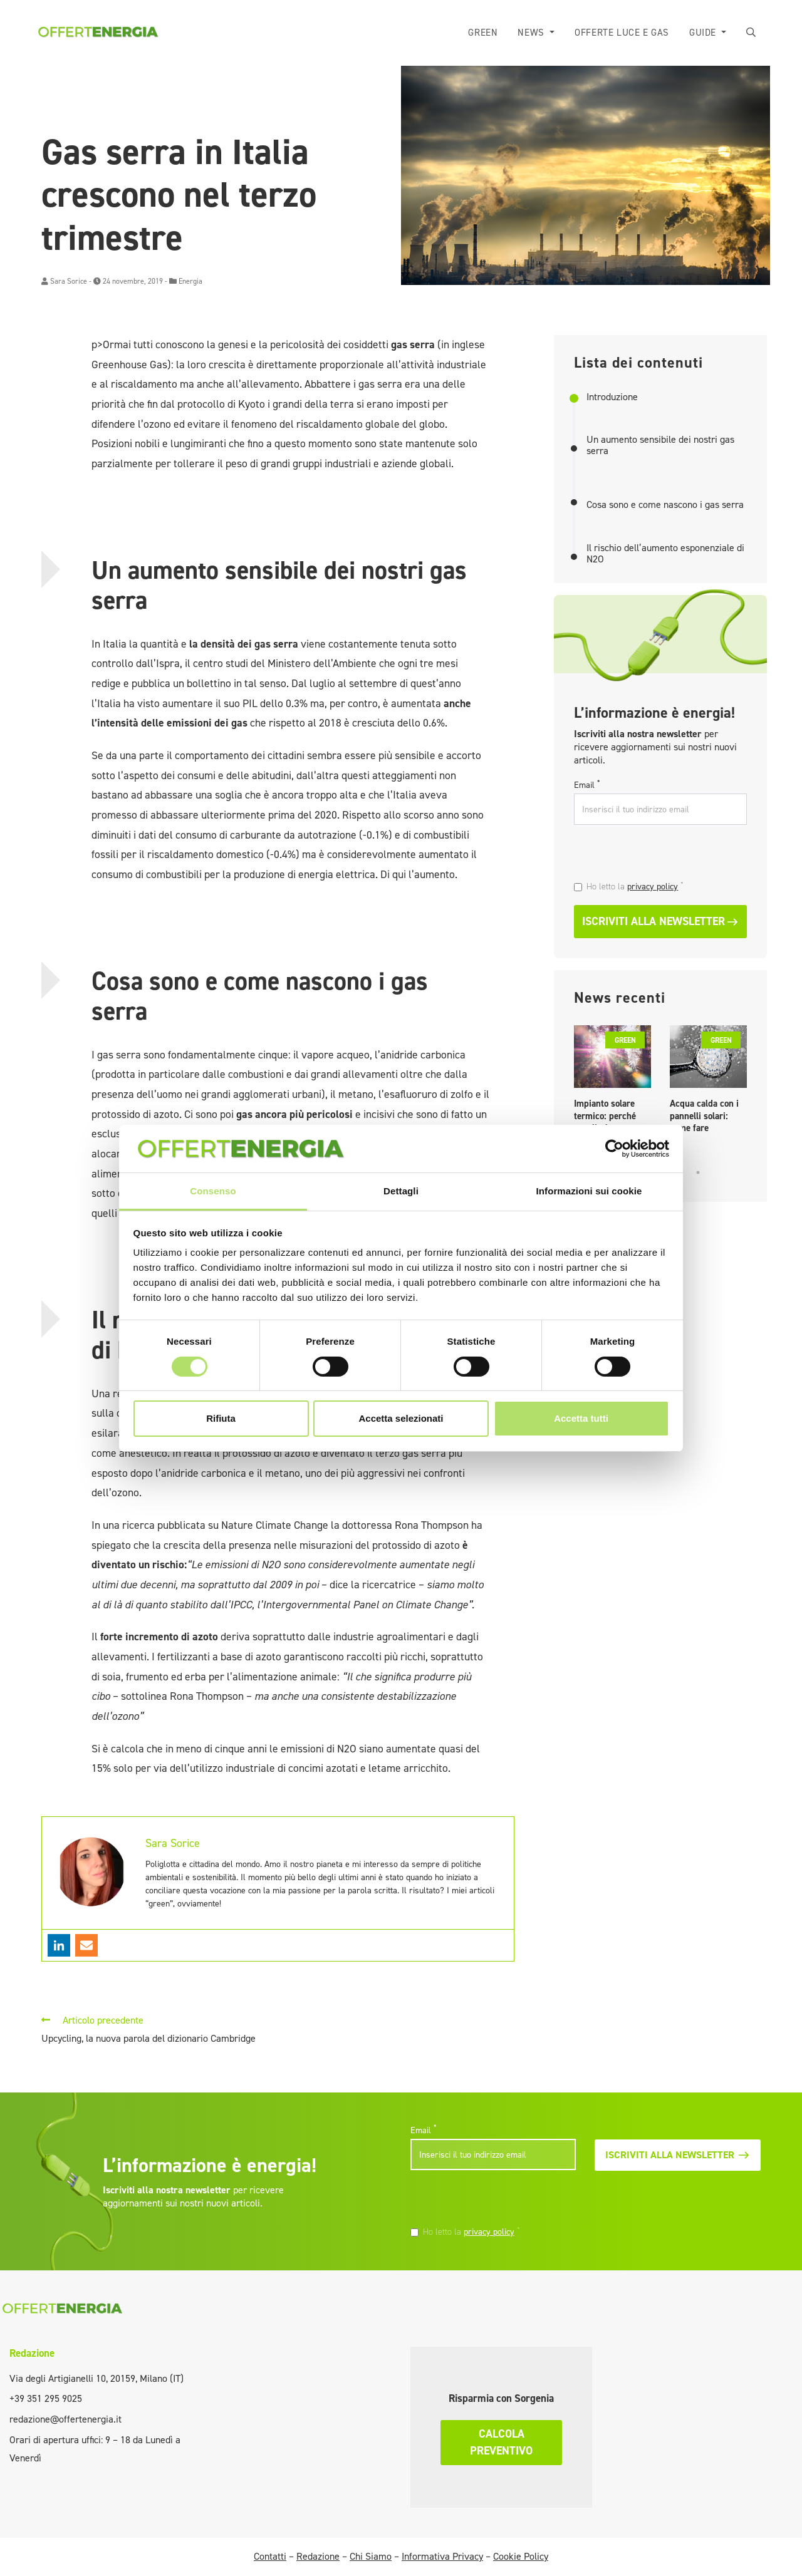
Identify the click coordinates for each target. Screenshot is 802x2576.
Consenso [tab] (213, 1191)
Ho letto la (635, 886)
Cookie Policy (520, 2556)
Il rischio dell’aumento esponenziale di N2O (665, 553)
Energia (190, 281)
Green (482, 32)
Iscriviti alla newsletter (660, 921)
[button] (751, 33)
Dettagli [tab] (401, 1191)
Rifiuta (221, 1418)
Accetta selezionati (400, 1418)
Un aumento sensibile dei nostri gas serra (660, 445)
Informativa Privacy (442, 2556)
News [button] (532, 32)
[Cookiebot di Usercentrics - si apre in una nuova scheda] (614, 1148)
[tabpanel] (612, 1082)
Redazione (32, 2353)
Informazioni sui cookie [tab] (589, 1191)
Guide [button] (704, 32)
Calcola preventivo (501, 2442)
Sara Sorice (68, 281)
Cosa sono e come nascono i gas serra (665, 504)
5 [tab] (698, 1172)
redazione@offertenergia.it (65, 2419)
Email (587, 784)
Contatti (270, 2556)
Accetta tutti (581, 1418)
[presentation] (660, 854)
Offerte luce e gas (622, 32)
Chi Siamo (371, 2556)
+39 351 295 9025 (45, 2398)
